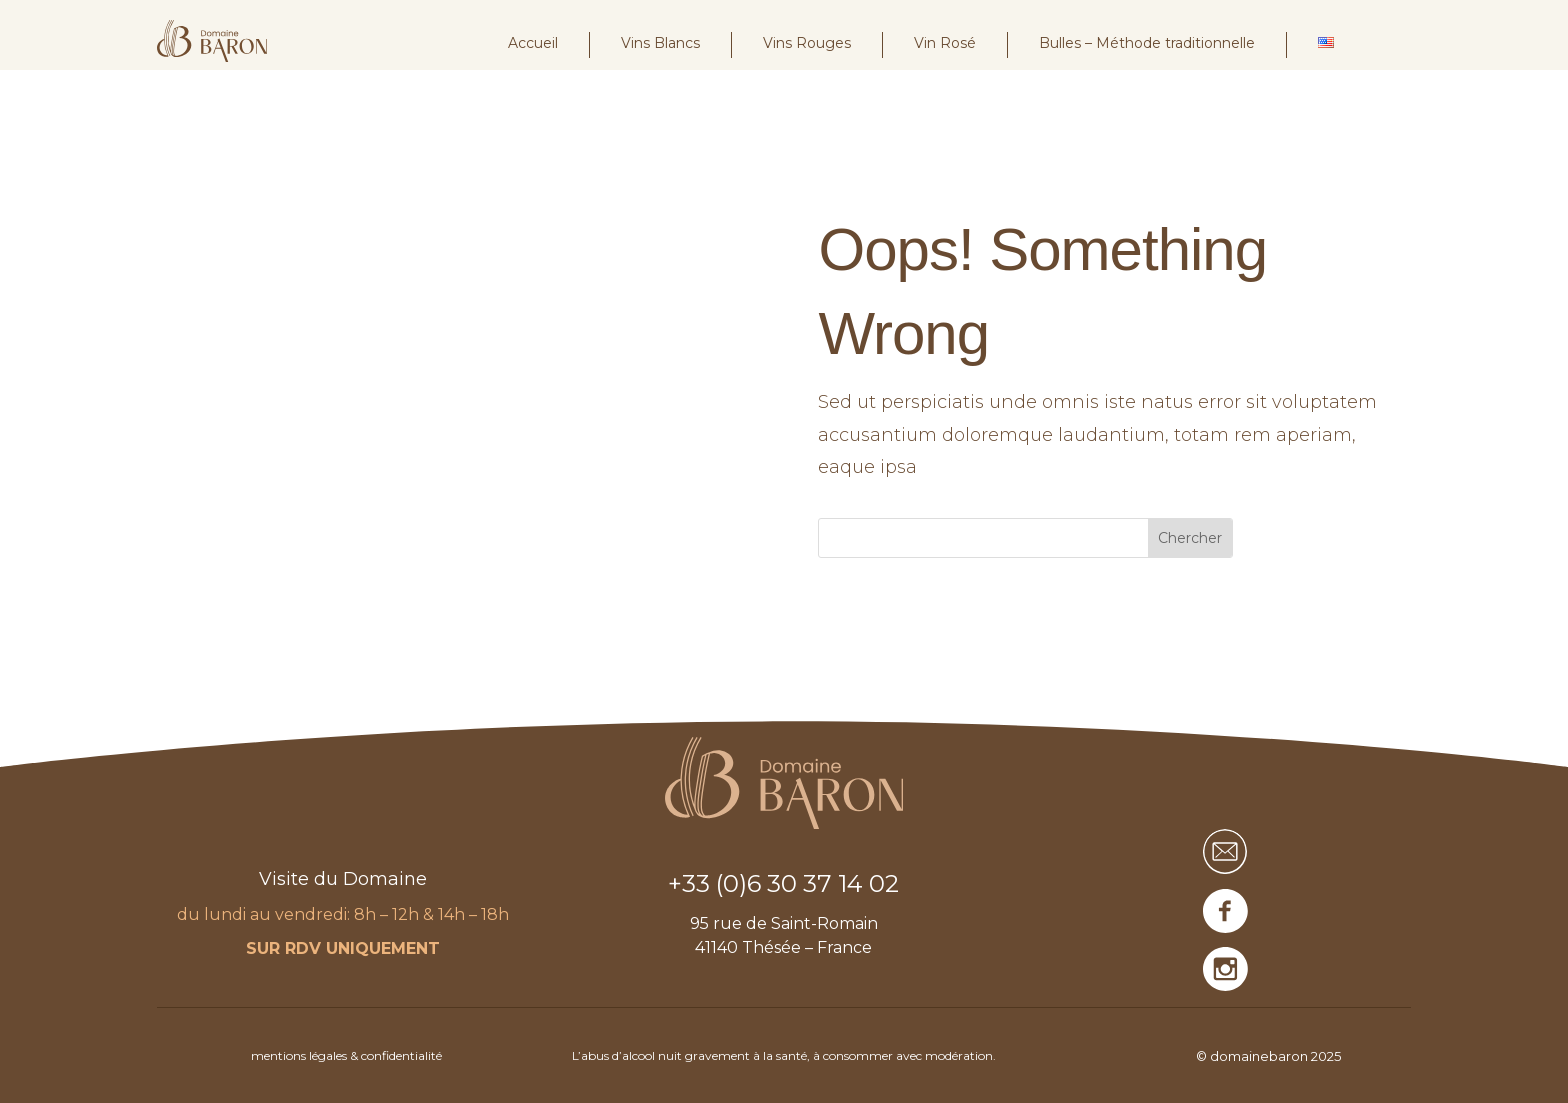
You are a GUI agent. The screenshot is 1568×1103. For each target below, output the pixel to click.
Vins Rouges (807, 43)
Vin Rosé (945, 43)
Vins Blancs (660, 43)
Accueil (533, 43)
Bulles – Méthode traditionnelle (1147, 43)
